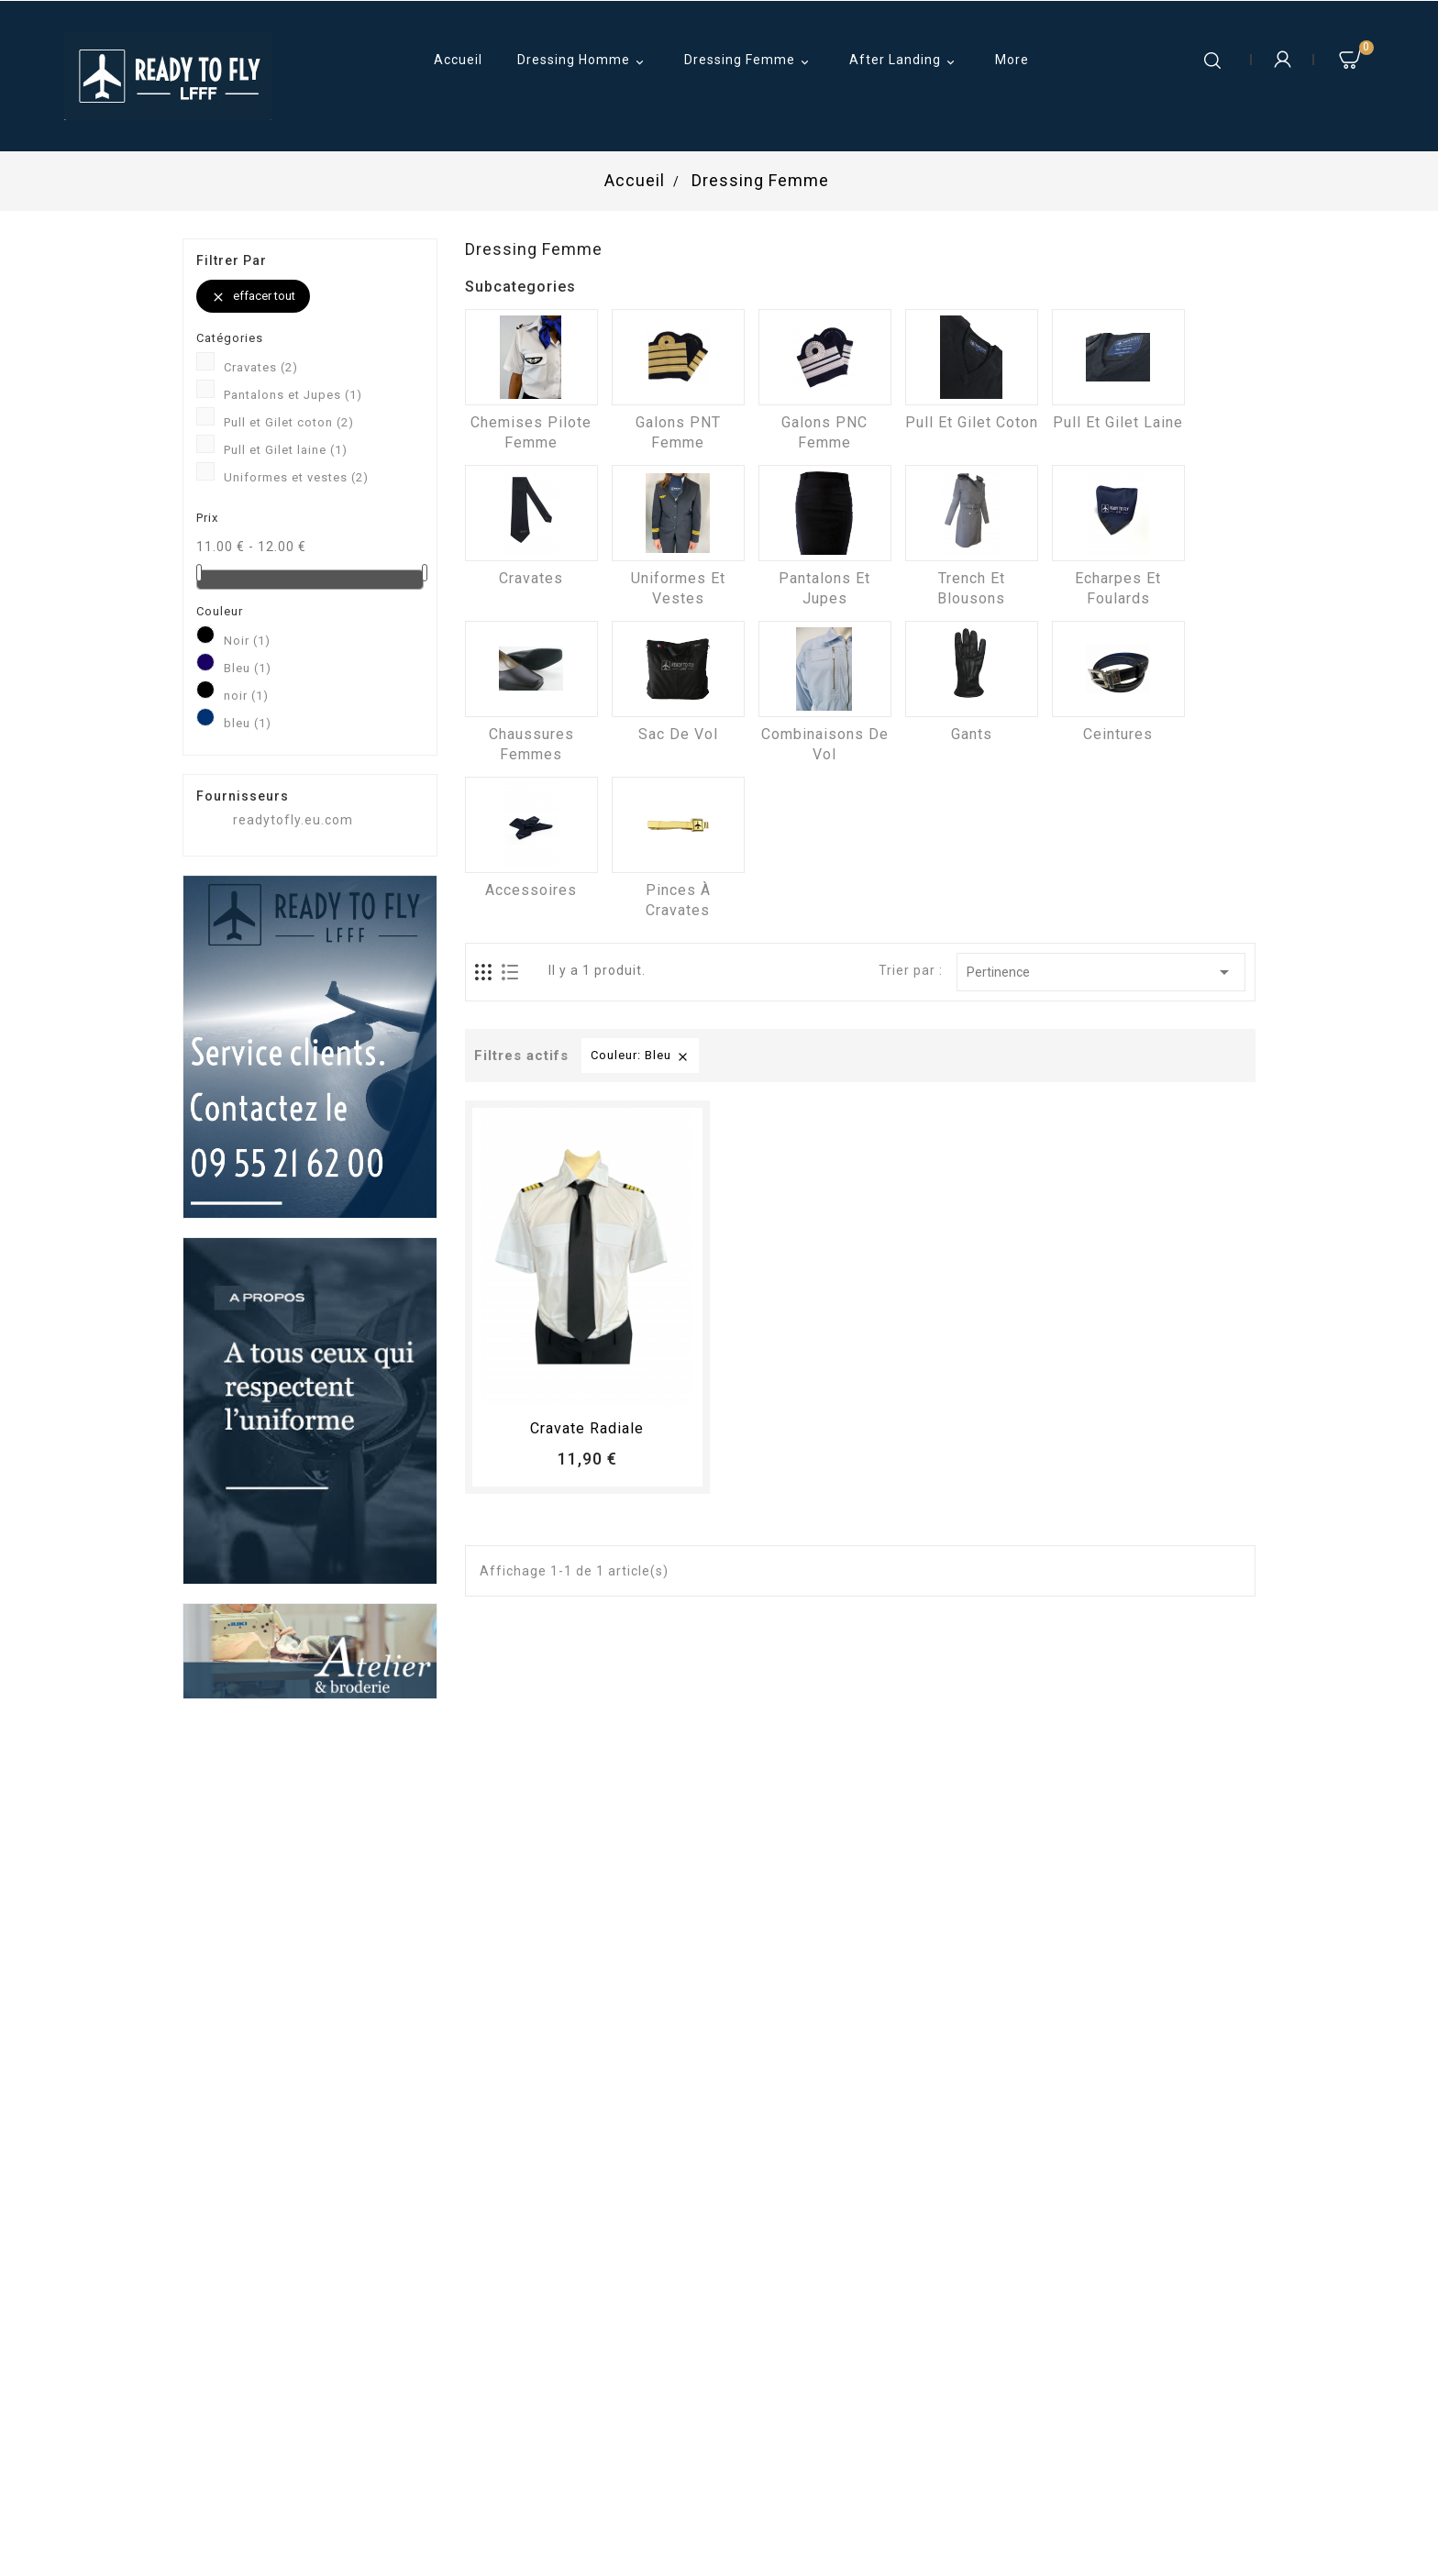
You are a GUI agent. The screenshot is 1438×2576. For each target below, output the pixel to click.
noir (246, 695)
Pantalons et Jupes (293, 395)
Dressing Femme (749, 61)
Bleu (247, 668)
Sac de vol (678, 734)
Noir (247, 640)
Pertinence (1101, 972)
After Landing (904, 61)
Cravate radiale (587, 1428)
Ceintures (1118, 734)
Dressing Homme (583, 61)
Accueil (458, 59)
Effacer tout (253, 296)
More (1012, 59)
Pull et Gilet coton (289, 422)
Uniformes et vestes (296, 477)
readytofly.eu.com (293, 820)
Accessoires (531, 890)
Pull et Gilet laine (286, 450)
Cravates (261, 367)
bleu (247, 723)
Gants (971, 734)
